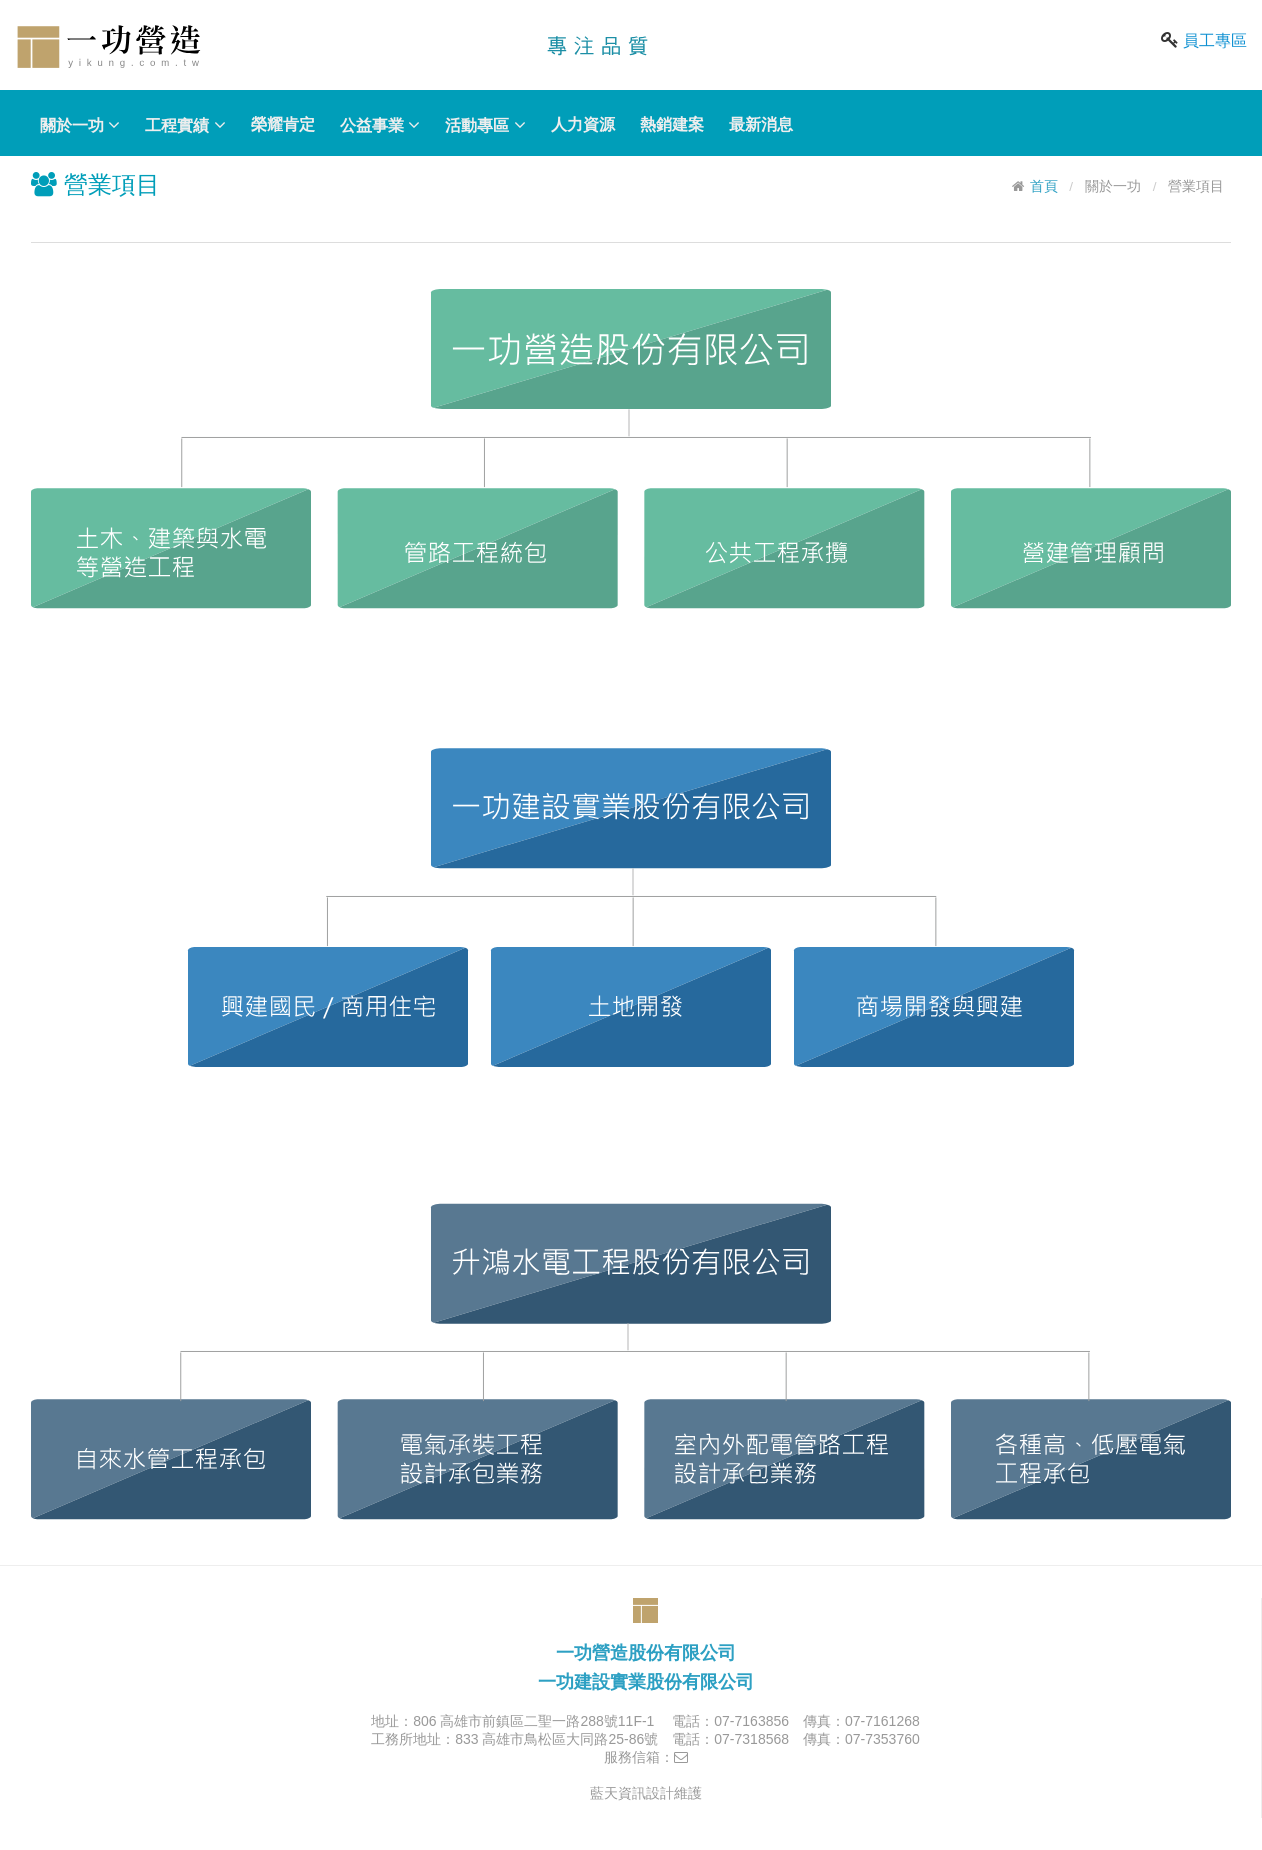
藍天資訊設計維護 (646, 1793)
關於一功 (80, 125)
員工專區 (1215, 40)
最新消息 (761, 124)
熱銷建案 (672, 124)
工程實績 (185, 125)
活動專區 (485, 125)
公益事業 (380, 125)
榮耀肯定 (283, 124)
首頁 (1044, 186)
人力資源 (583, 124)
